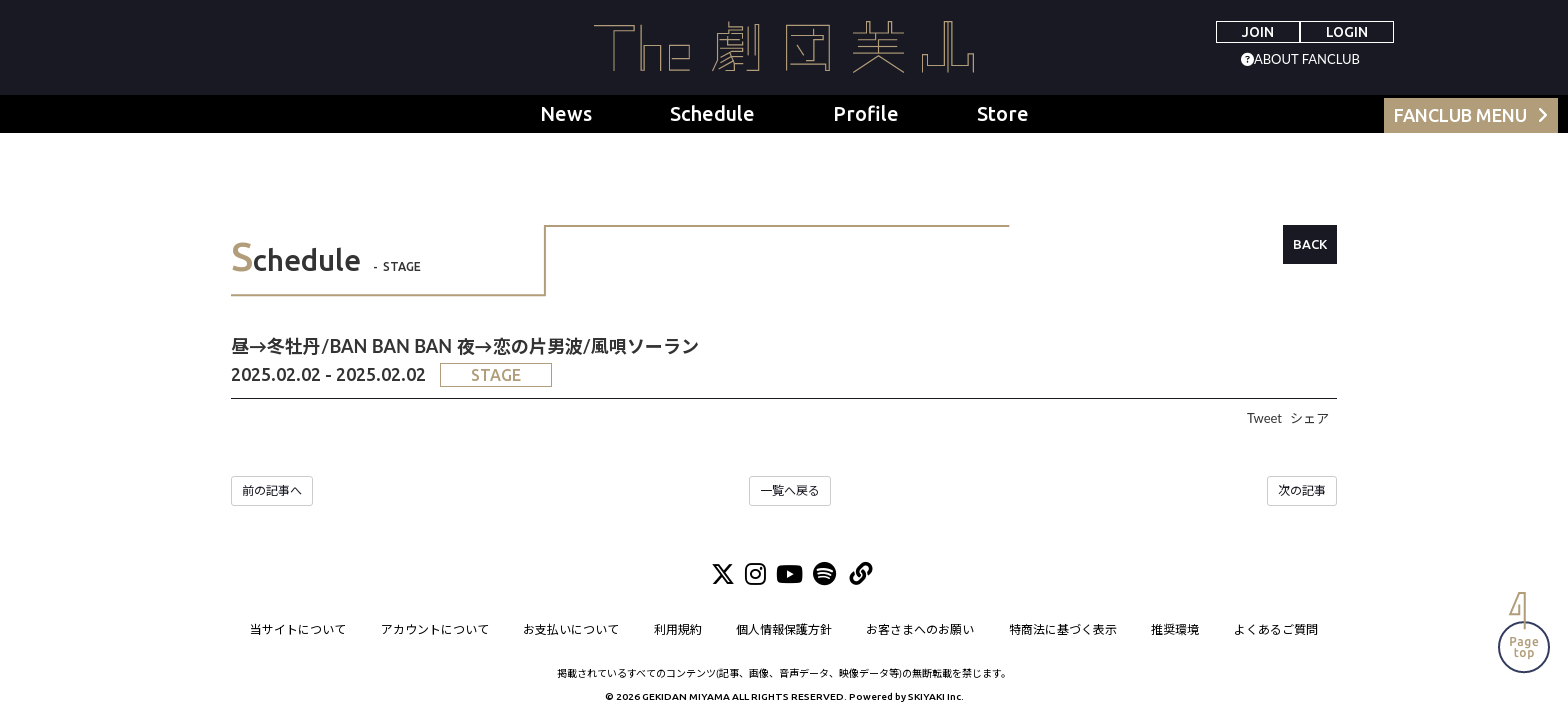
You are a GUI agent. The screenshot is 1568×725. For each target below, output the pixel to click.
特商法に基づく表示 (1063, 630)
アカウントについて (435, 630)
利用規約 (678, 630)
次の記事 (1302, 490)
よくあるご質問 (1276, 630)
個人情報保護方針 (784, 630)
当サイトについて (298, 630)
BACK (1310, 244)
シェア (1309, 418)
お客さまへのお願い (921, 630)
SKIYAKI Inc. (936, 697)
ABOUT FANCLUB (1307, 59)
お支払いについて (571, 630)
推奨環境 (1176, 630)
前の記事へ (272, 490)
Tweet (1264, 418)
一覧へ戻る (790, 490)
